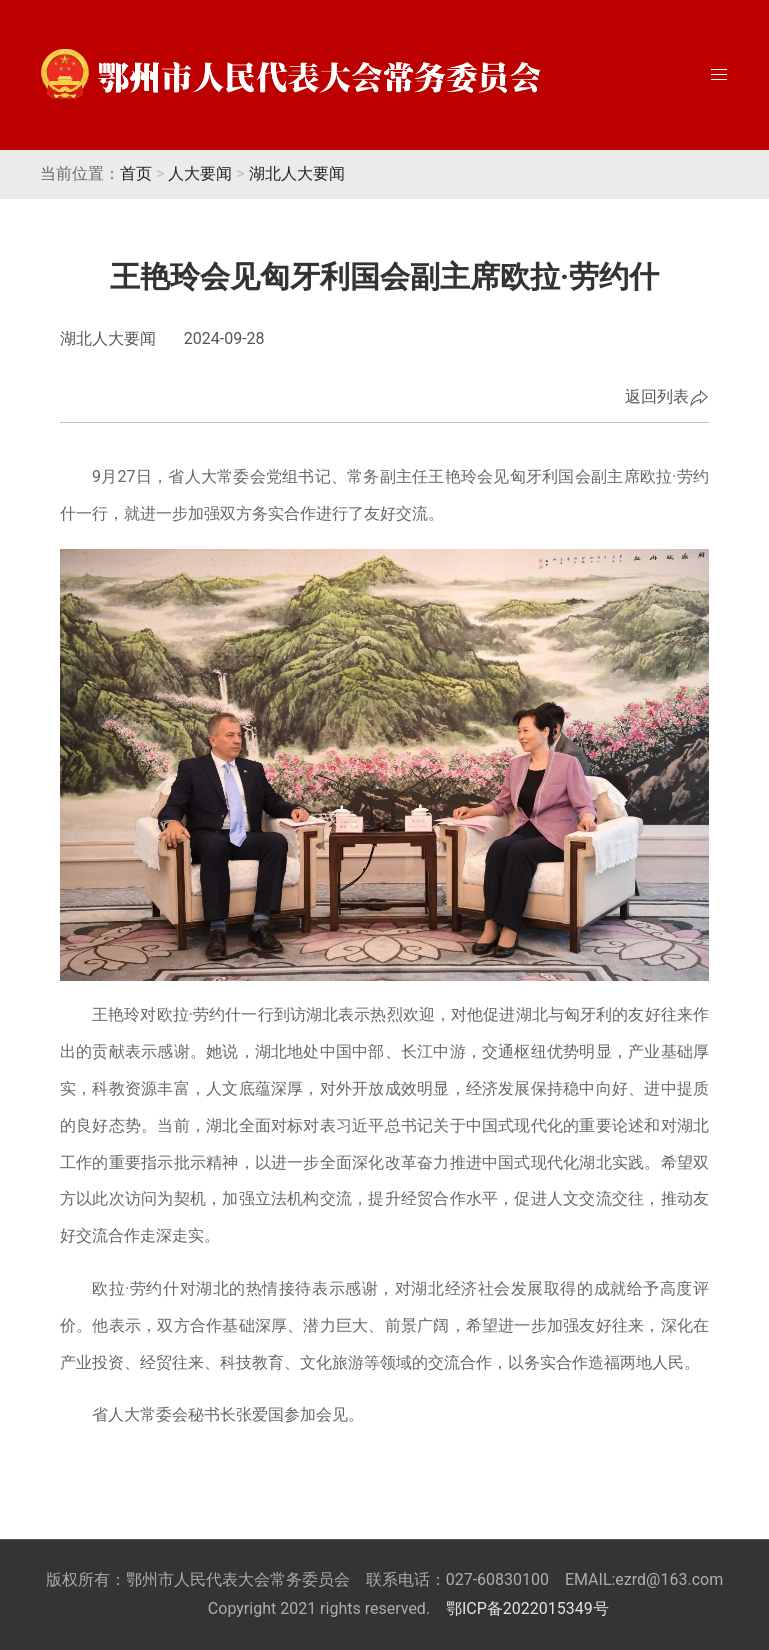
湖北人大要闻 (297, 173)
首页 (136, 173)
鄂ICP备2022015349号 (527, 1608)
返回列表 (667, 398)
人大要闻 (200, 173)
